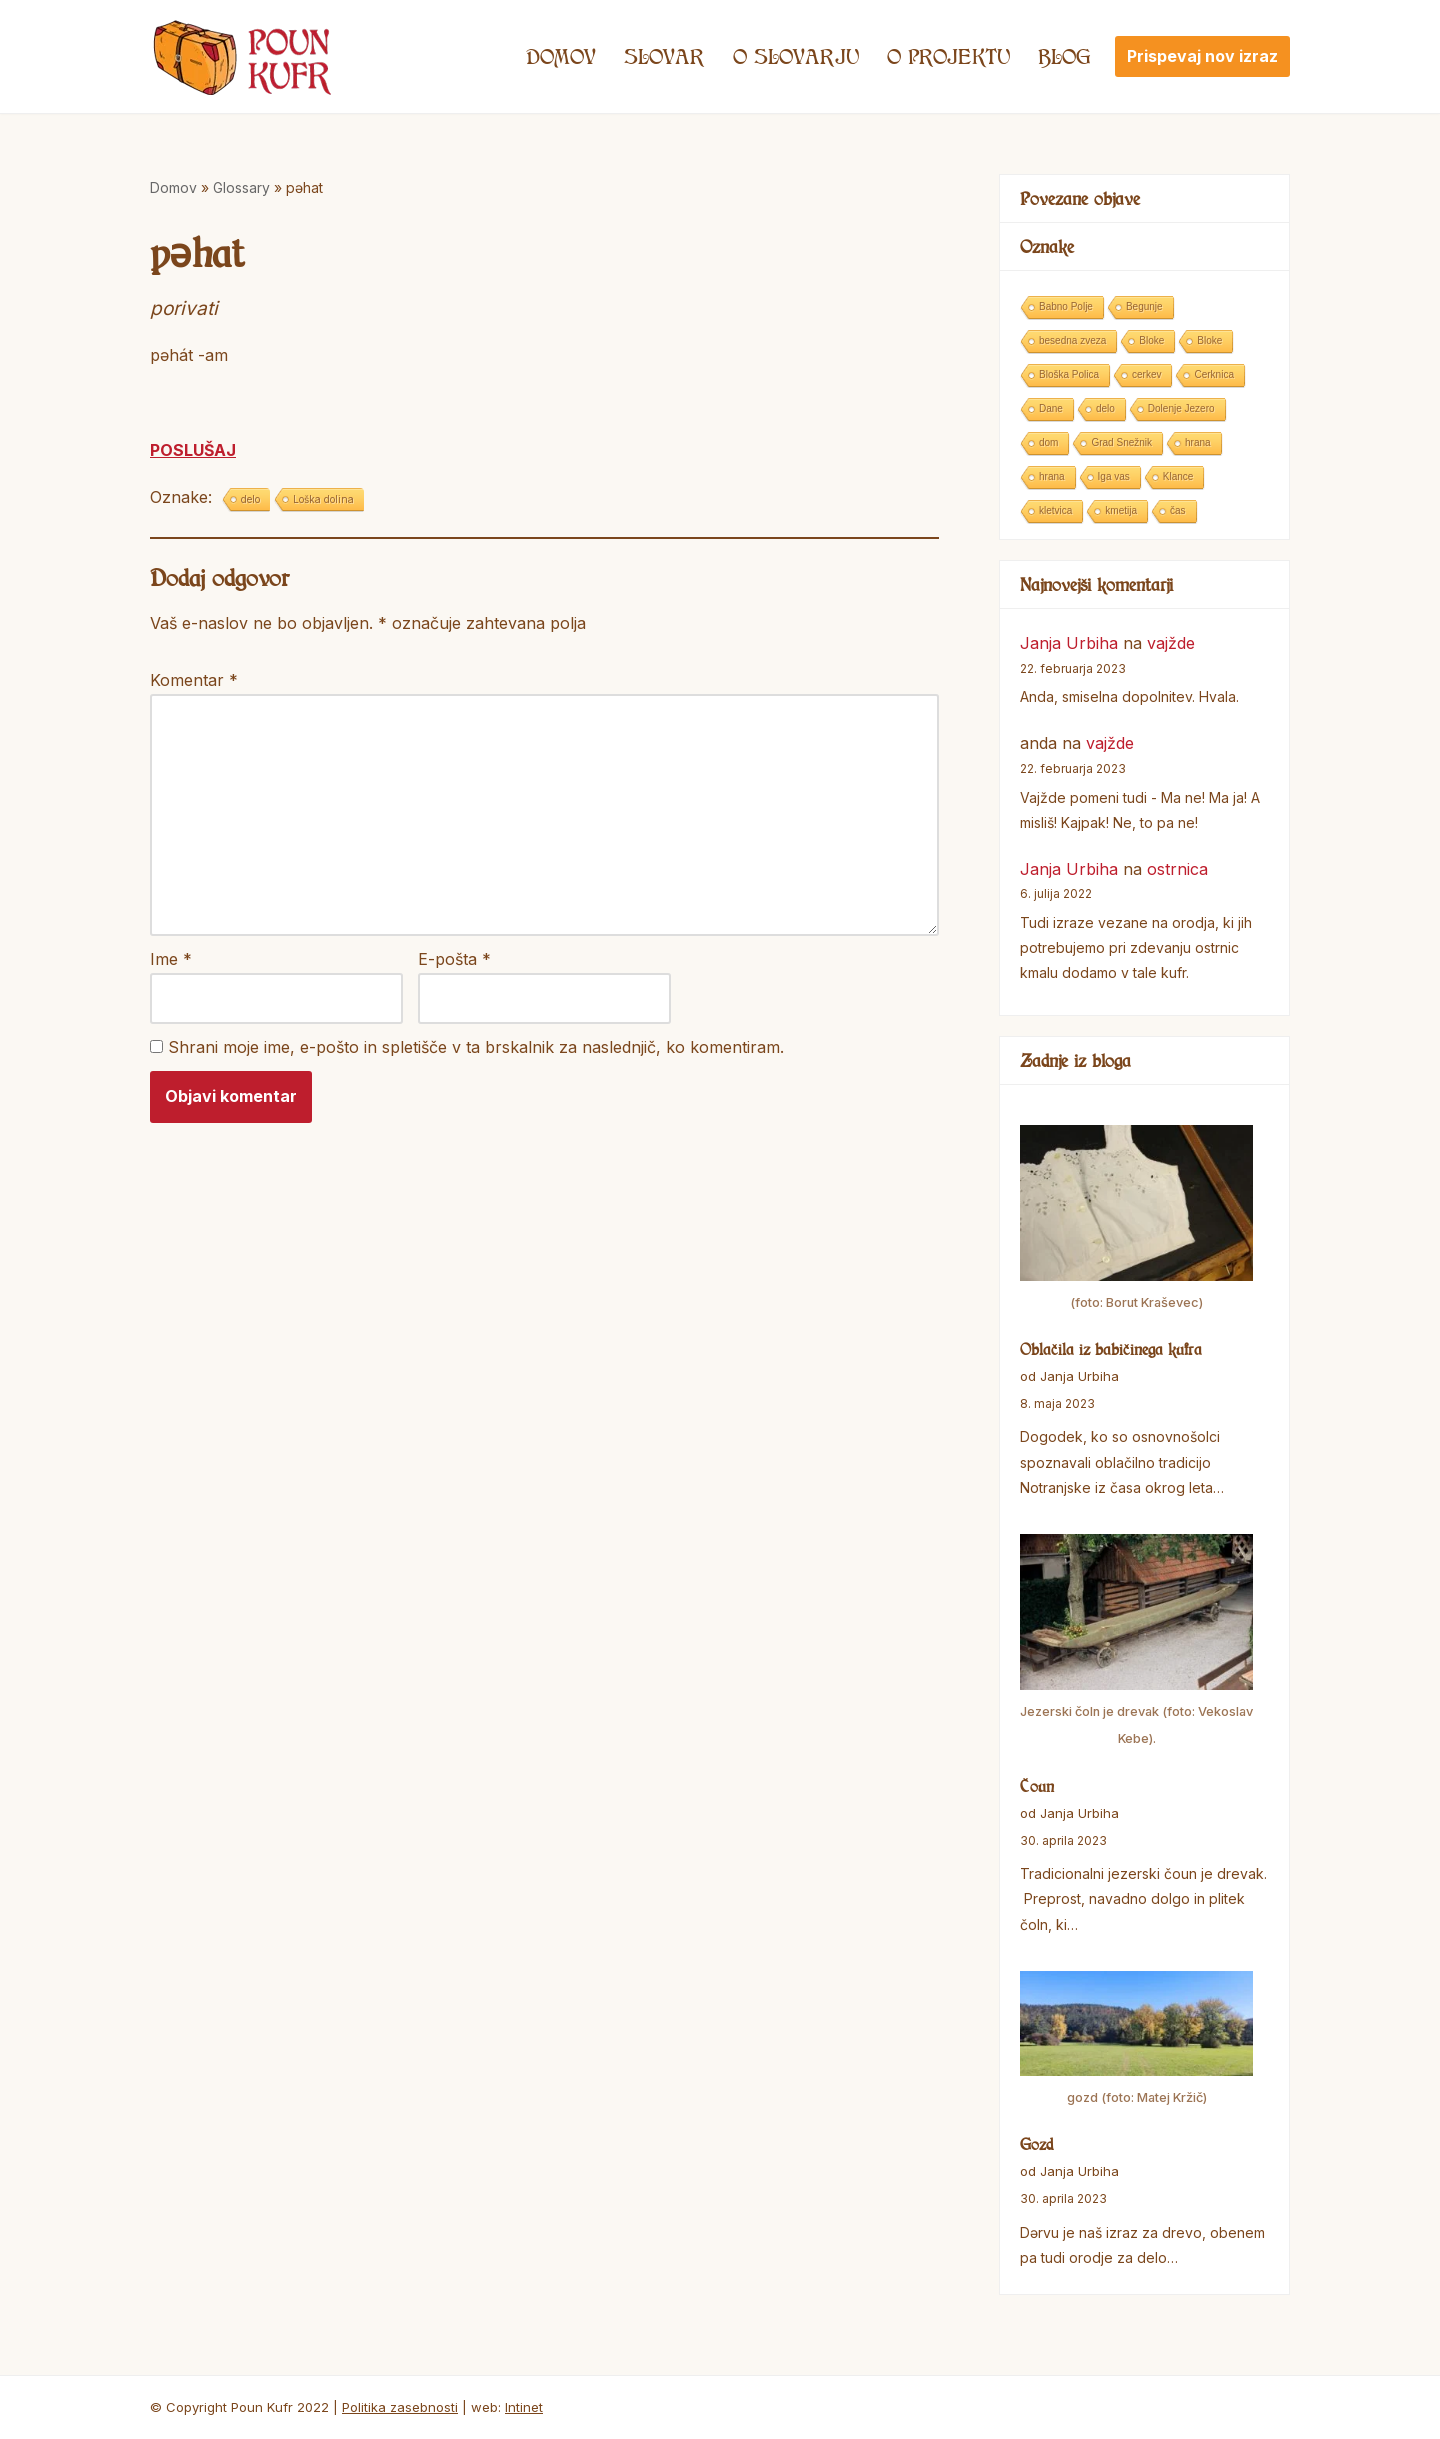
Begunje (1144, 306)
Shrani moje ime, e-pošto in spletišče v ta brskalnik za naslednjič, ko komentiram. (476, 1047)
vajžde (1171, 643)
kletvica (1055, 510)
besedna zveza (1072, 340)
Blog (1064, 56)
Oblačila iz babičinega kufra (1111, 1349)
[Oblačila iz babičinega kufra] (1136, 1220)
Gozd (1037, 2144)
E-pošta (454, 959)
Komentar (194, 680)
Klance (1178, 476)
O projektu (948, 56)
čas (1178, 510)
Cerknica (1213, 374)
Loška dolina (323, 499)
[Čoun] (1136, 1643)
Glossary (241, 187)
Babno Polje (1066, 306)
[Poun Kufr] (242, 56)
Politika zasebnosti (400, 2407)
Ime (171, 959)
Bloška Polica (1069, 374)
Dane (1051, 408)
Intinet (524, 2407)
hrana (1198, 442)
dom (1048, 442)
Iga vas (1114, 476)
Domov (561, 56)
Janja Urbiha (1069, 643)
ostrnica (1177, 869)
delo (250, 499)
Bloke (1151, 340)
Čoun (1037, 1786)
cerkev (1146, 374)
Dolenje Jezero (1181, 408)
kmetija (1121, 510)
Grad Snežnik (1121, 442)
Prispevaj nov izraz (1202, 56)
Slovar (664, 56)
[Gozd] (1136, 2041)
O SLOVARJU (796, 56)
